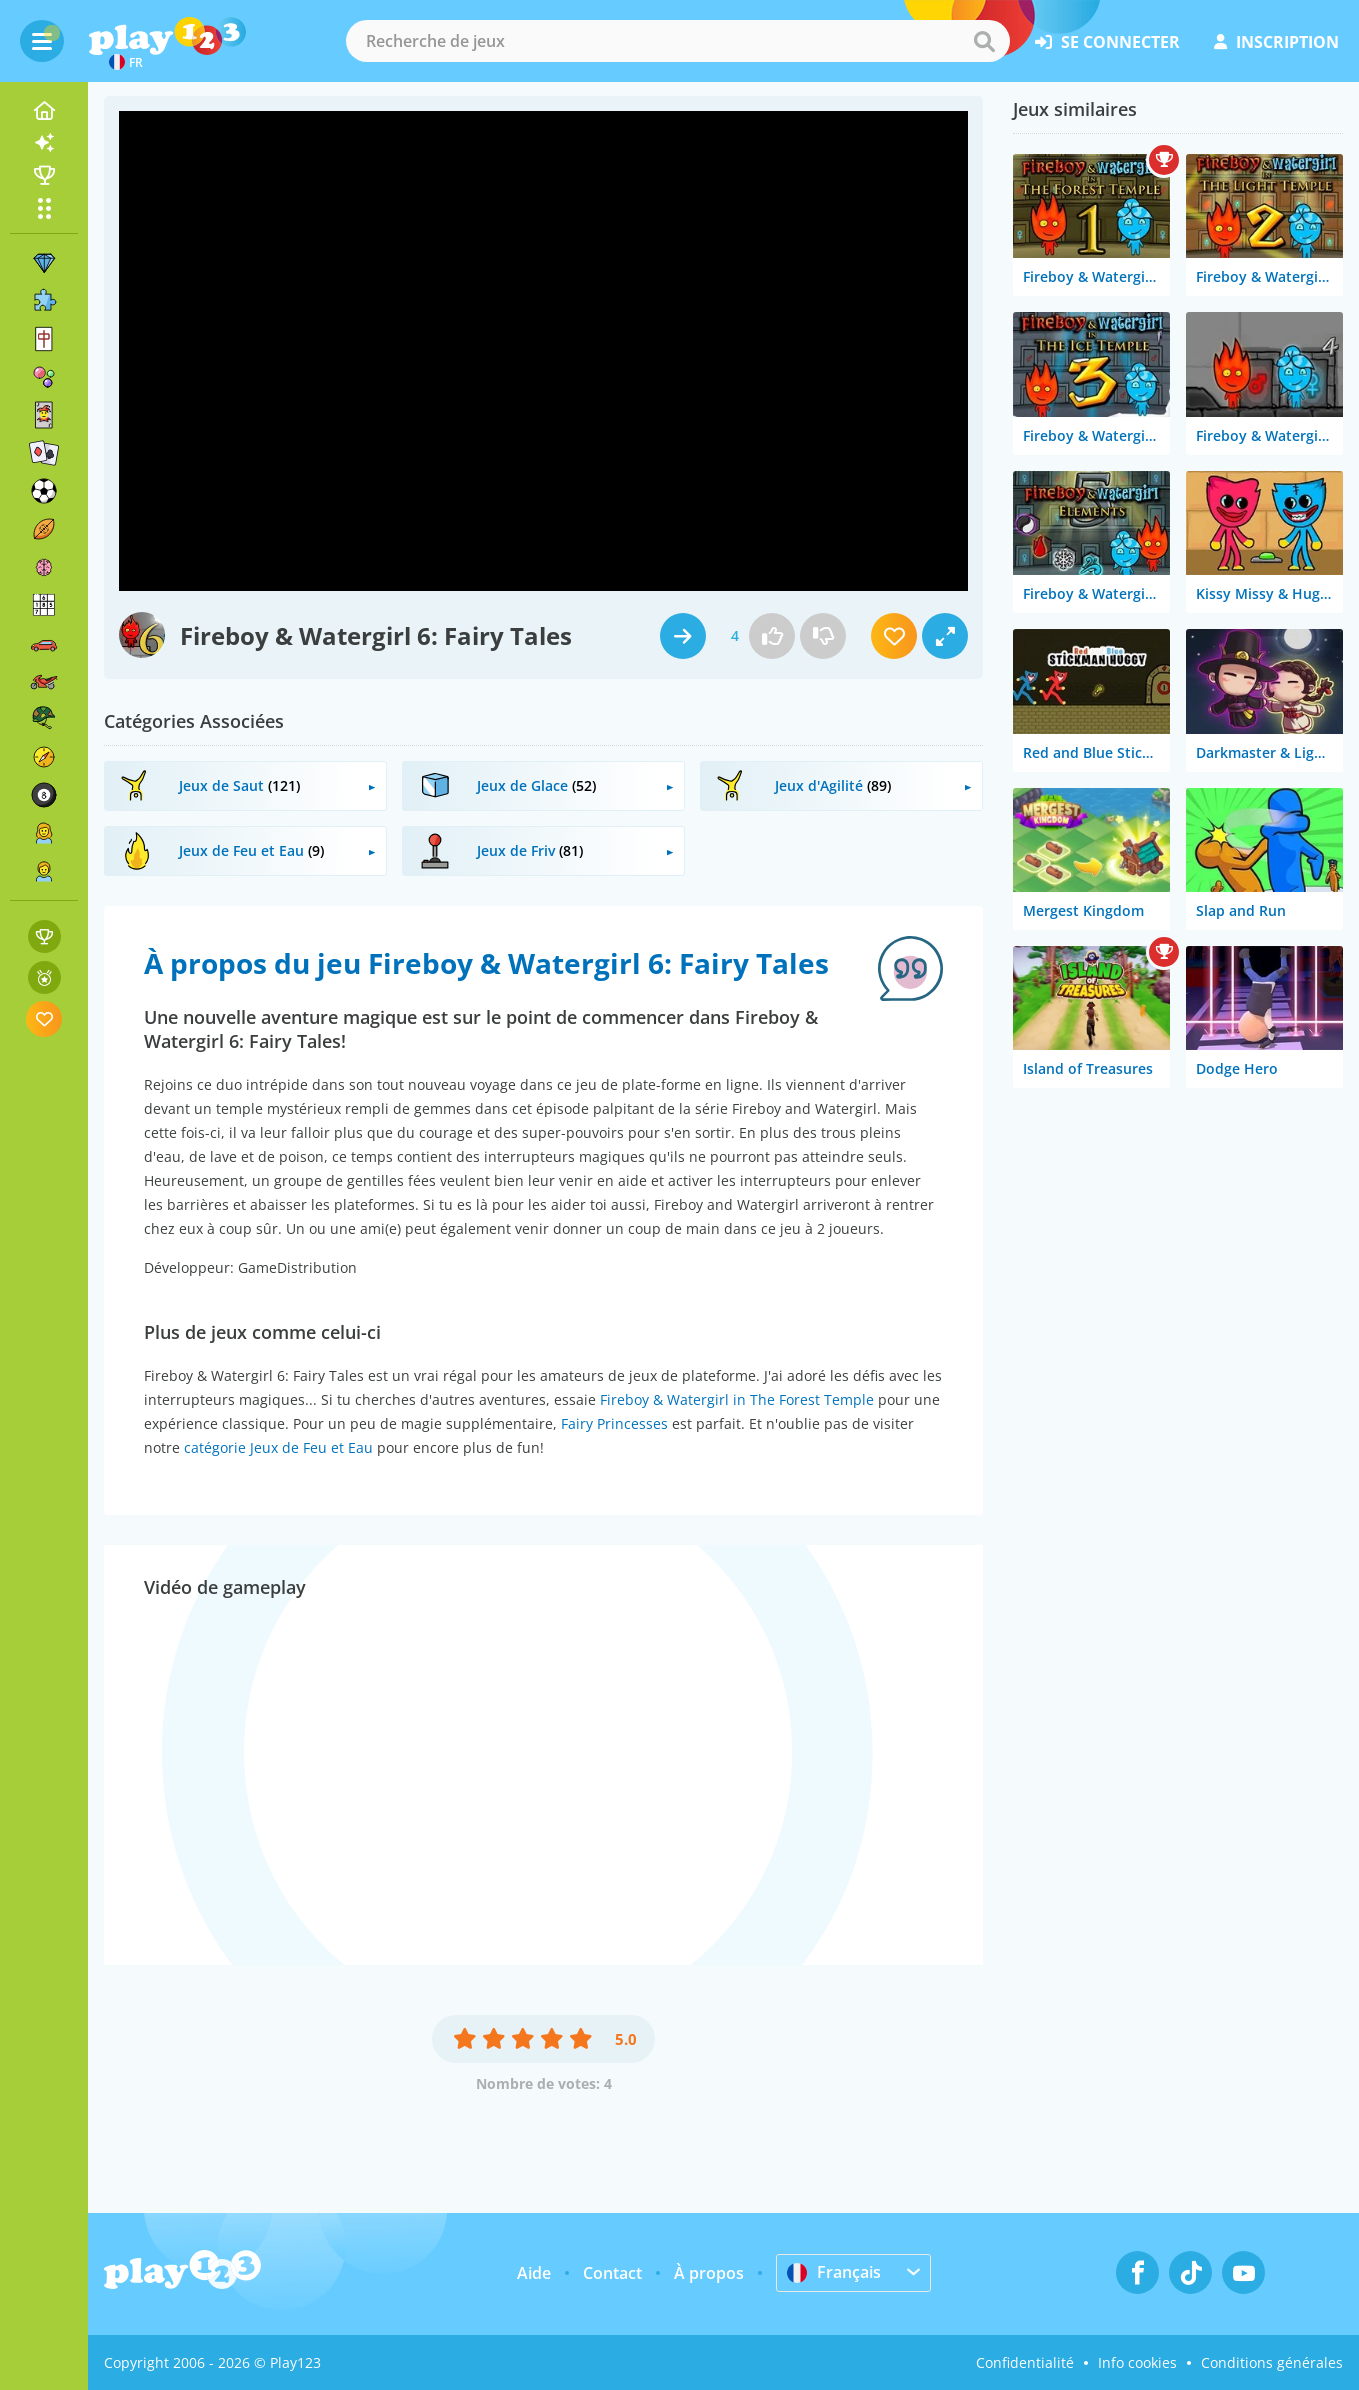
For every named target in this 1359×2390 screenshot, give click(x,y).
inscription (1276, 42)
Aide (534, 2273)
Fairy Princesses (614, 1423)
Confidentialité (1025, 2362)
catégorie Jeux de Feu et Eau (278, 1447)
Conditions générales (1272, 2362)
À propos (709, 2273)
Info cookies (1137, 2362)
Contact (612, 2273)
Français (834, 2272)
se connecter (1107, 42)
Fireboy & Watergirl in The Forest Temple (737, 1399)
